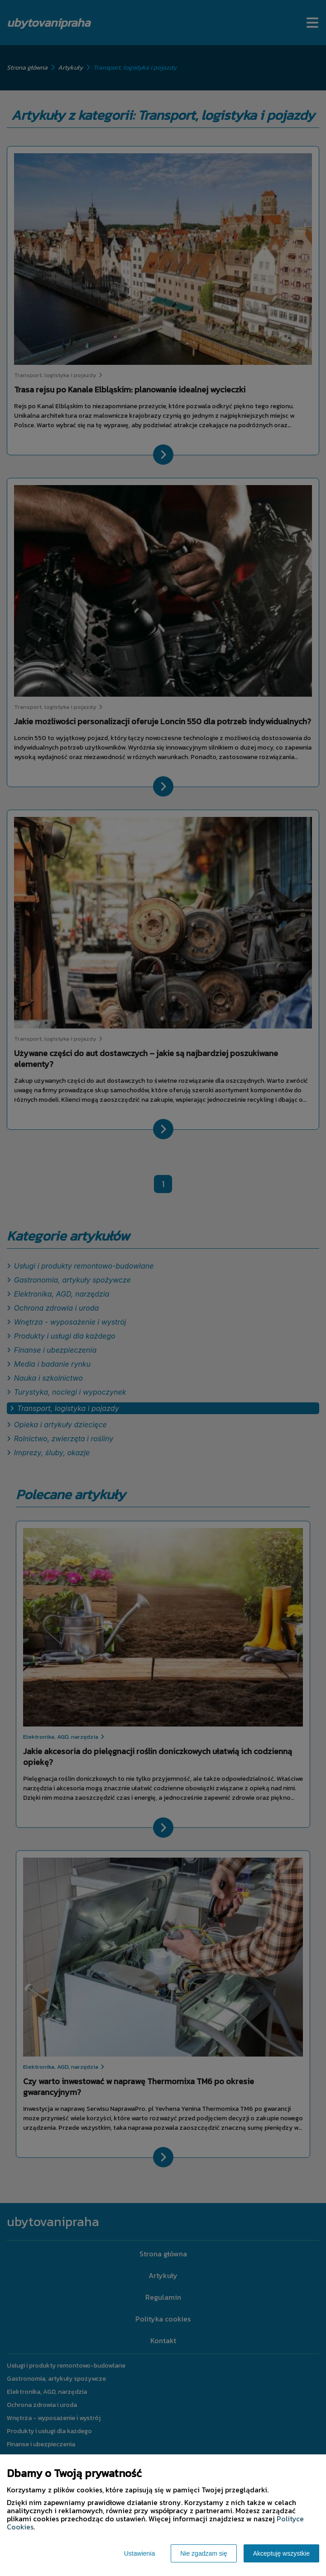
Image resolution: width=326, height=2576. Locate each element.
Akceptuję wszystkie (281, 2553)
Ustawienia (139, 2553)
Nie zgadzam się (203, 2553)
